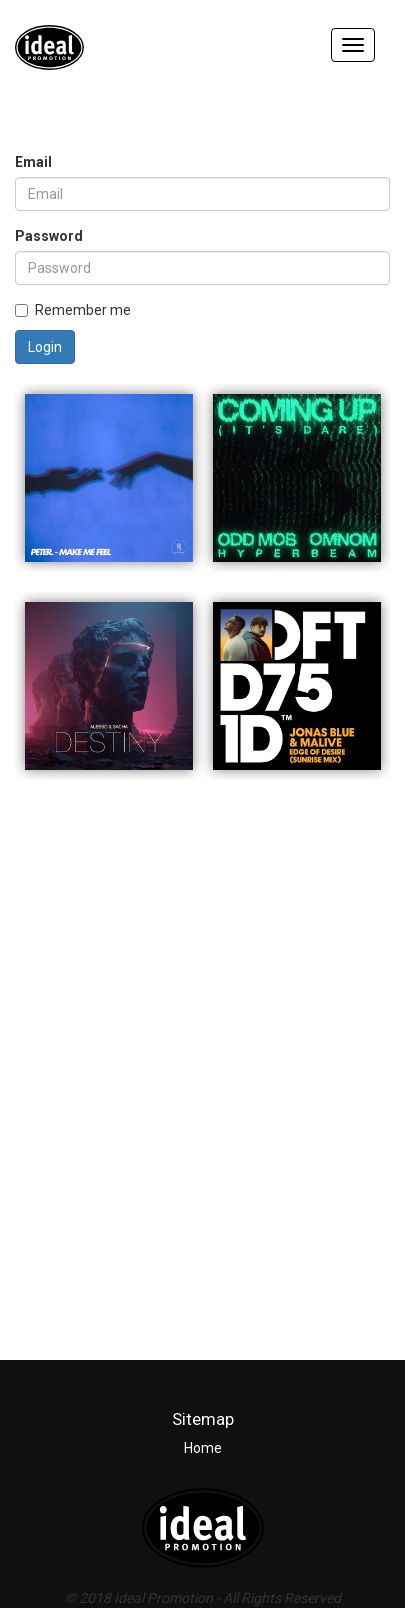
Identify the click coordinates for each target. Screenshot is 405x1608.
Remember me (73, 310)
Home (203, 1448)
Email (33, 162)
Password (49, 236)
